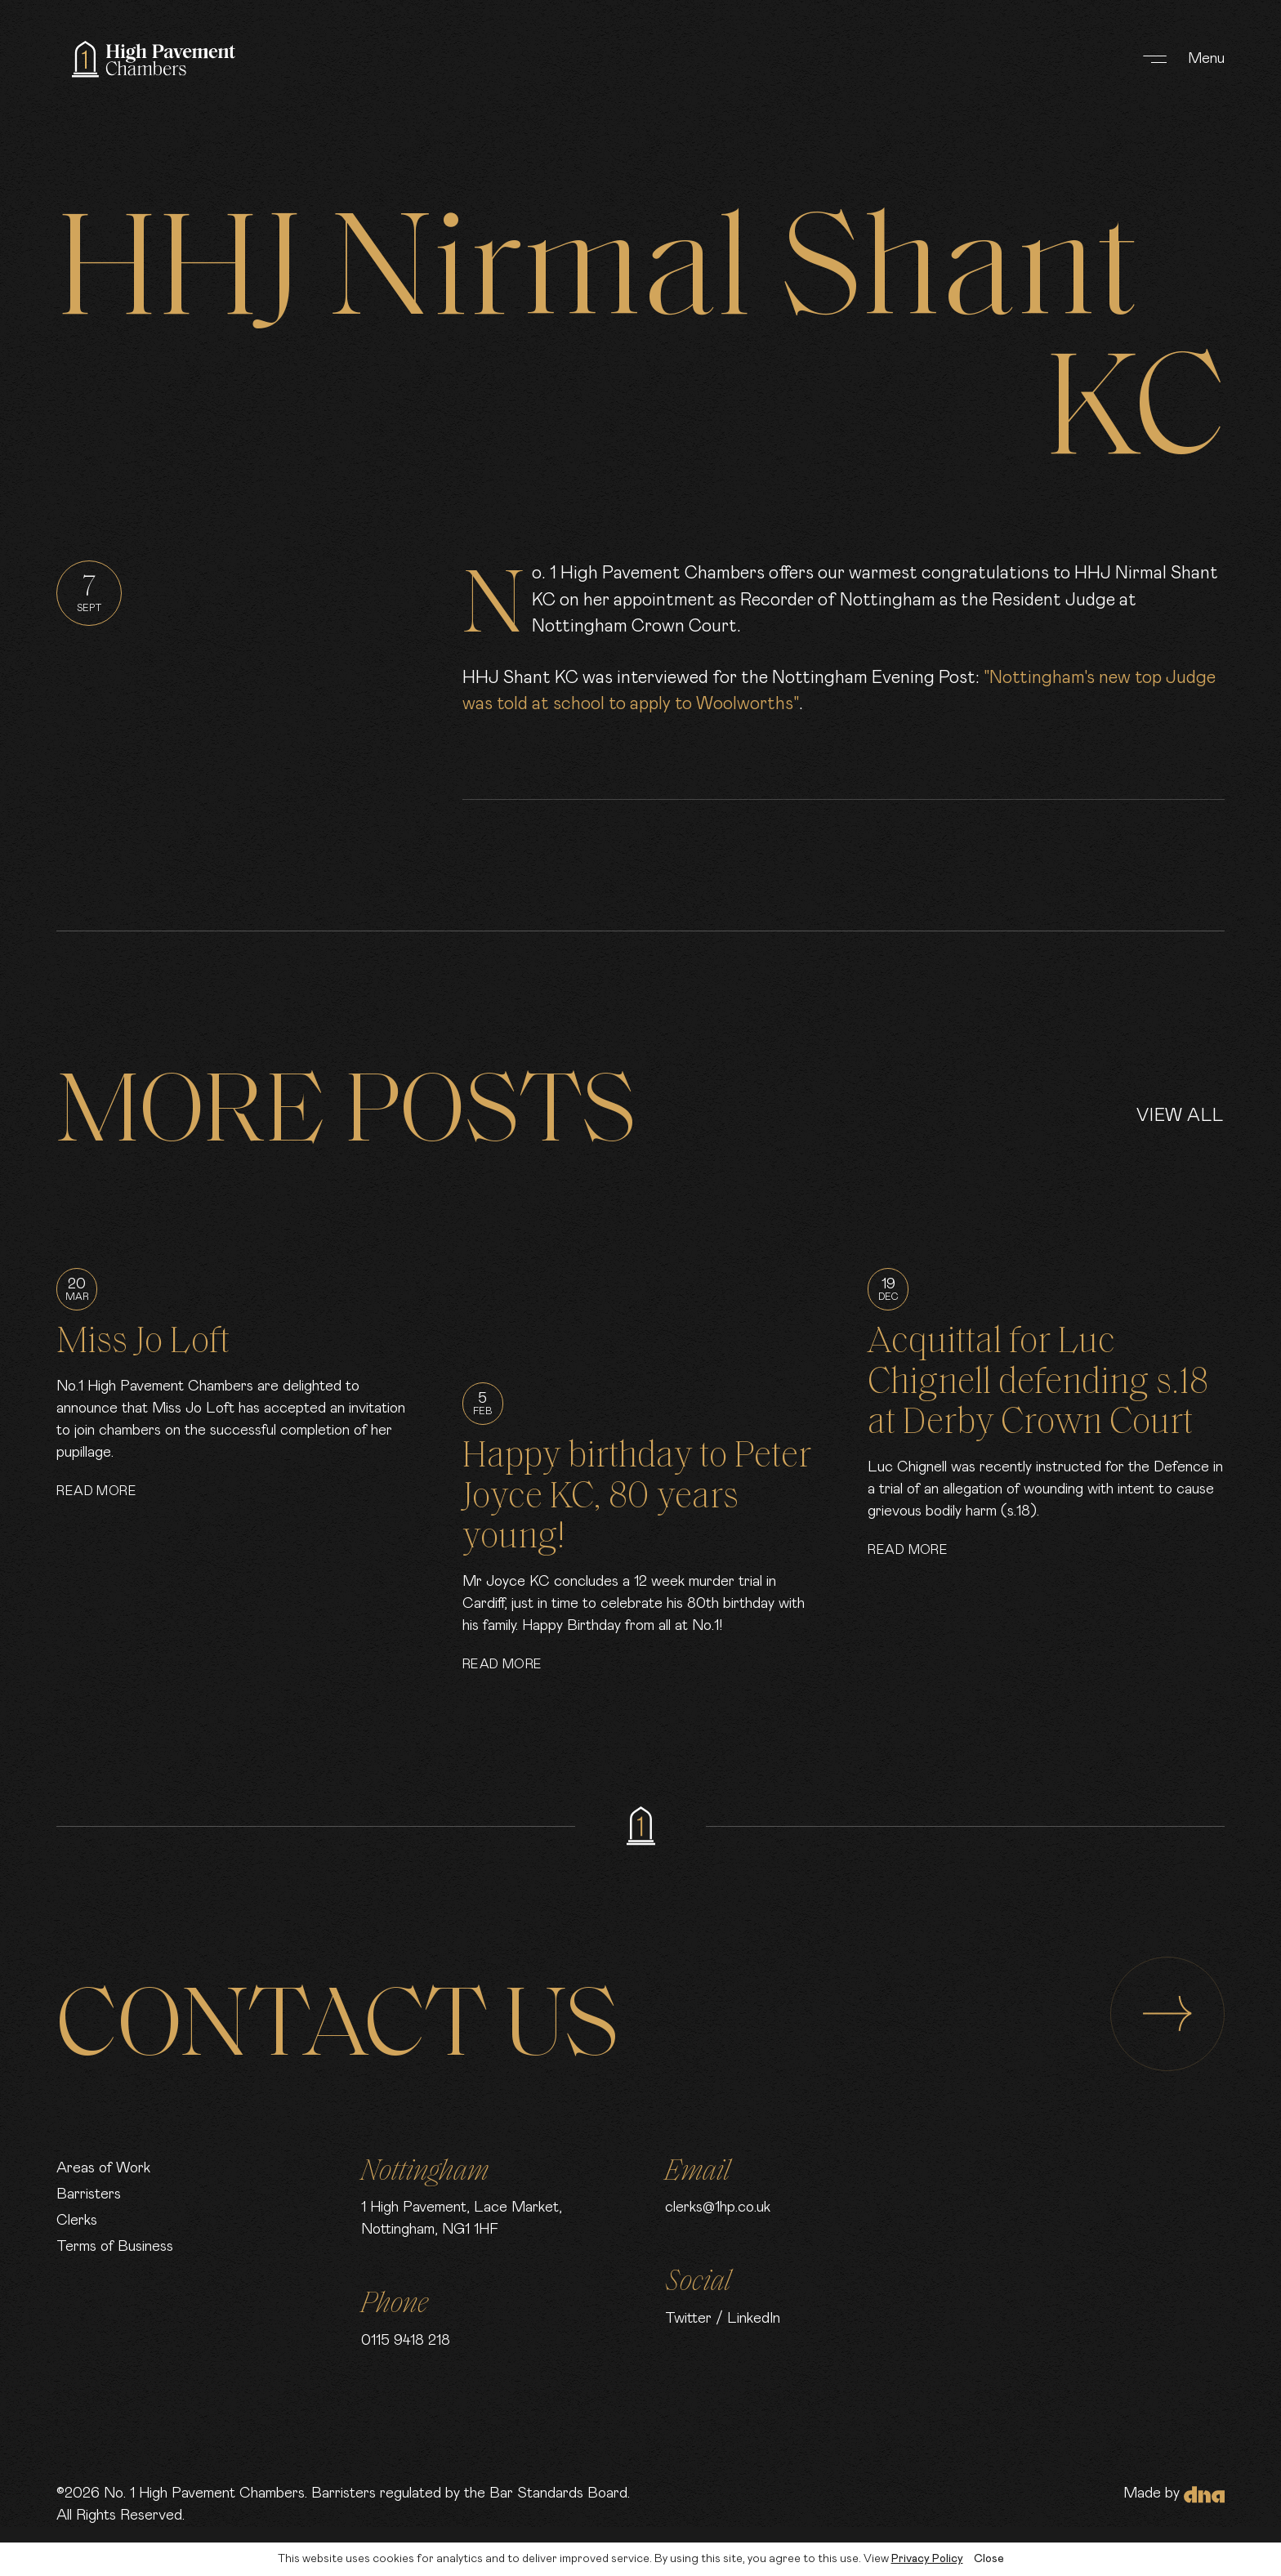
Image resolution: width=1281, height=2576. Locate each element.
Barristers (88, 2194)
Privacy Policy (927, 2559)
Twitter (688, 2318)
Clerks (76, 2220)
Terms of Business (114, 2246)
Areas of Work (103, 2168)
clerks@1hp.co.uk (717, 2207)
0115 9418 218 (405, 2340)
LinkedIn (753, 2318)
